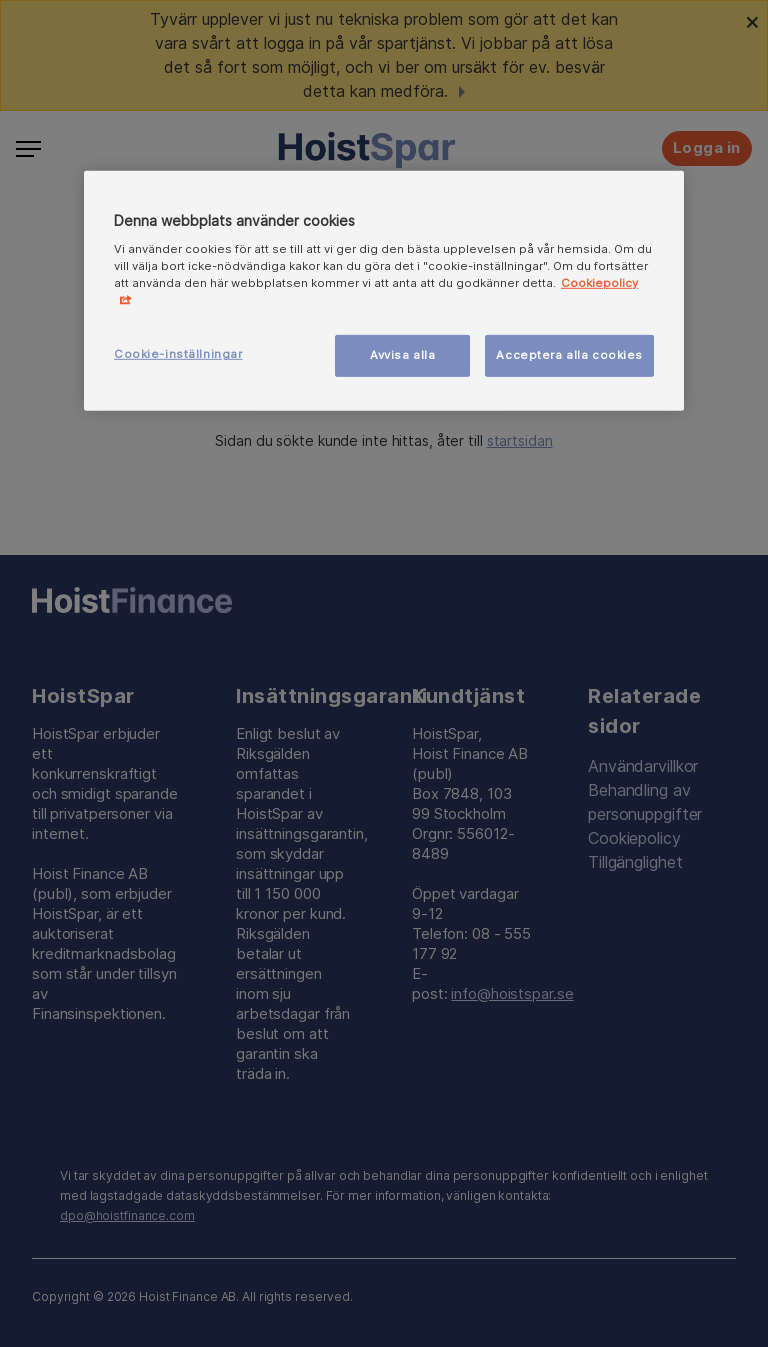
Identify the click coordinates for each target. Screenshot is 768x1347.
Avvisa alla (402, 355)
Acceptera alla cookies (569, 355)
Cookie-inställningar (178, 354)
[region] (384, 291)
